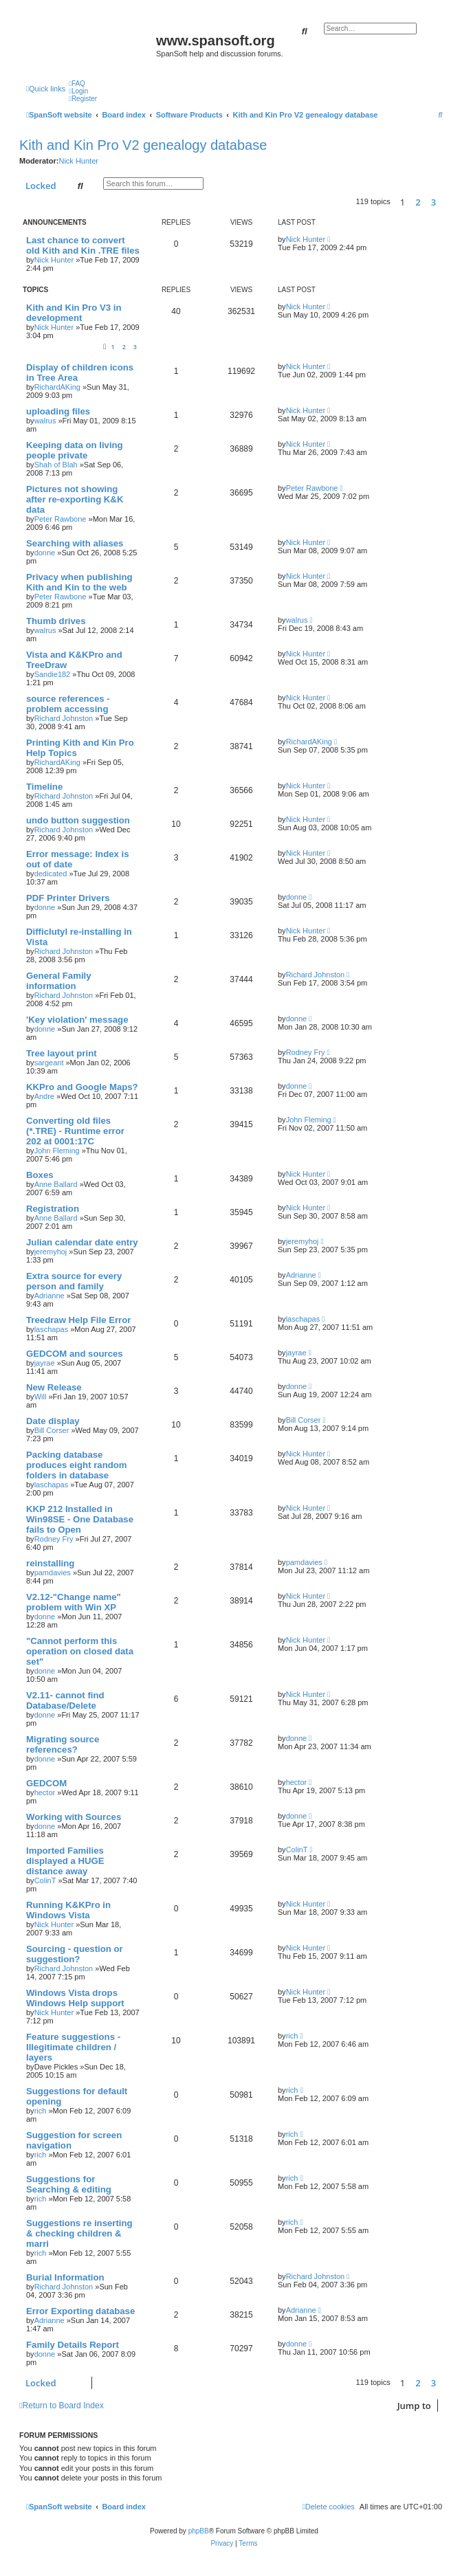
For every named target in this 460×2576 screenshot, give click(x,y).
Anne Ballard (56, 1184)
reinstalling (50, 1563)
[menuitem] (77, 83)
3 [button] (433, 202)
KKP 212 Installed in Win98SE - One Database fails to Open (79, 1519)
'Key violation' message (77, 1019)
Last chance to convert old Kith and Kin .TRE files (83, 245)
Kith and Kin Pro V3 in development (73, 312)
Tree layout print (61, 1053)
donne (45, 552)
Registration (52, 1208)
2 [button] (417, 202)
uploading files (58, 411)
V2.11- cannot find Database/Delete (65, 1700)
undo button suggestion (78, 820)
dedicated (50, 873)
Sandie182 (52, 674)
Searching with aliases (74, 543)
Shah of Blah (56, 464)
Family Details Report (72, 2345)
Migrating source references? (62, 1744)
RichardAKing (57, 387)
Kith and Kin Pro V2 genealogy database (143, 145)
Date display (53, 1421)
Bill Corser (51, 1430)
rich (292, 2036)
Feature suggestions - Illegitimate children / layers (73, 2047)
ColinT (45, 1880)
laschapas (51, 1329)
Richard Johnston (64, 718)
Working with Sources (73, 1817)
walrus (45, 421)
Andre (44, 1096)
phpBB (198, 2531)
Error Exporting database (80, 2311)
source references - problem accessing (68, 703)
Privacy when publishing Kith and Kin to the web (79, 582)
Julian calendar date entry (82, 1242)
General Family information (58, 980)
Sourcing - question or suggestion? (74, 1954)
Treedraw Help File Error (78, 1320)
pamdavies (52, 1572)
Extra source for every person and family (74, 1281)
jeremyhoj (50, 1251)
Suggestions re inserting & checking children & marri (79, 2233)
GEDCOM (46, 1783)
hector (45, 1792)
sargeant (49, 1062)
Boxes (40, 1175)
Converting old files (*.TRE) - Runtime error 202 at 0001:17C (75, 1130)
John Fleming (57, 1150)
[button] (445, 202)
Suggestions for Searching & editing (68, 2184)
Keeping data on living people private (74, 450)
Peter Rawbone (60, 519)
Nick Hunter (78, 161)
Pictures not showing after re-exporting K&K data (74, 499)
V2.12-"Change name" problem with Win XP (73, 1602)
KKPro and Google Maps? (82, 1087)
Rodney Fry (305, 1052)
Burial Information (65, 2277)
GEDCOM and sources (74, 1353)
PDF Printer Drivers (68, 898)
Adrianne (49, 1295)
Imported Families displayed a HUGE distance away (65, 1860)
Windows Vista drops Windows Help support (75, 1998)
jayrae (44, 1363)
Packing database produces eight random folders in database (76, 1465)
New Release (54, 1387)
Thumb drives (55, 621)
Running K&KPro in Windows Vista (68, 1910)
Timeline (44, 786)
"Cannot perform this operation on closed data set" (79, 1651)
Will (40, 1396)
